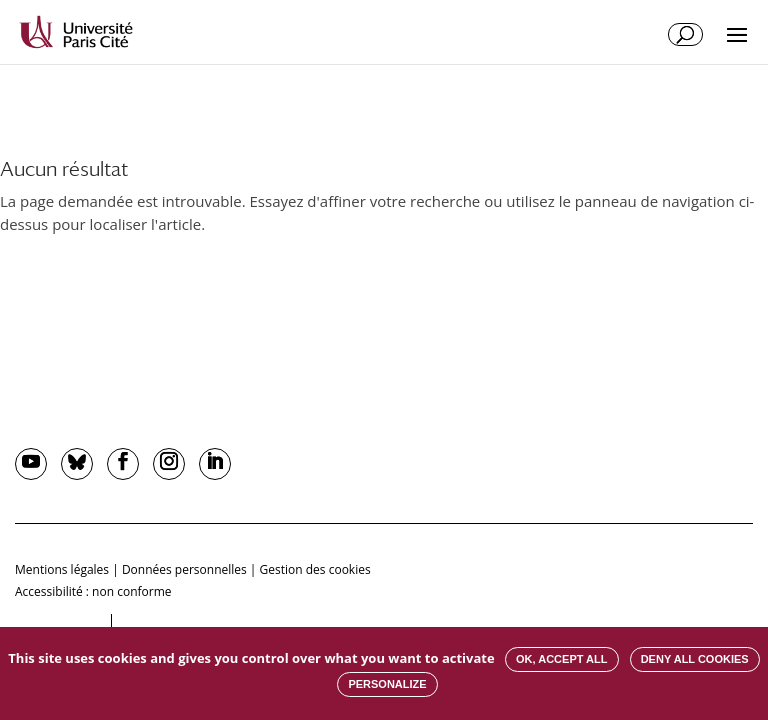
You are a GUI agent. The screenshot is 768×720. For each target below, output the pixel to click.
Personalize (387, 684)
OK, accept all (561, 659)
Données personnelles (184, 569)
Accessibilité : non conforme (93, 591)
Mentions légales (62, 569)
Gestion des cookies (315, 569)
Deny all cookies (695, 659)
